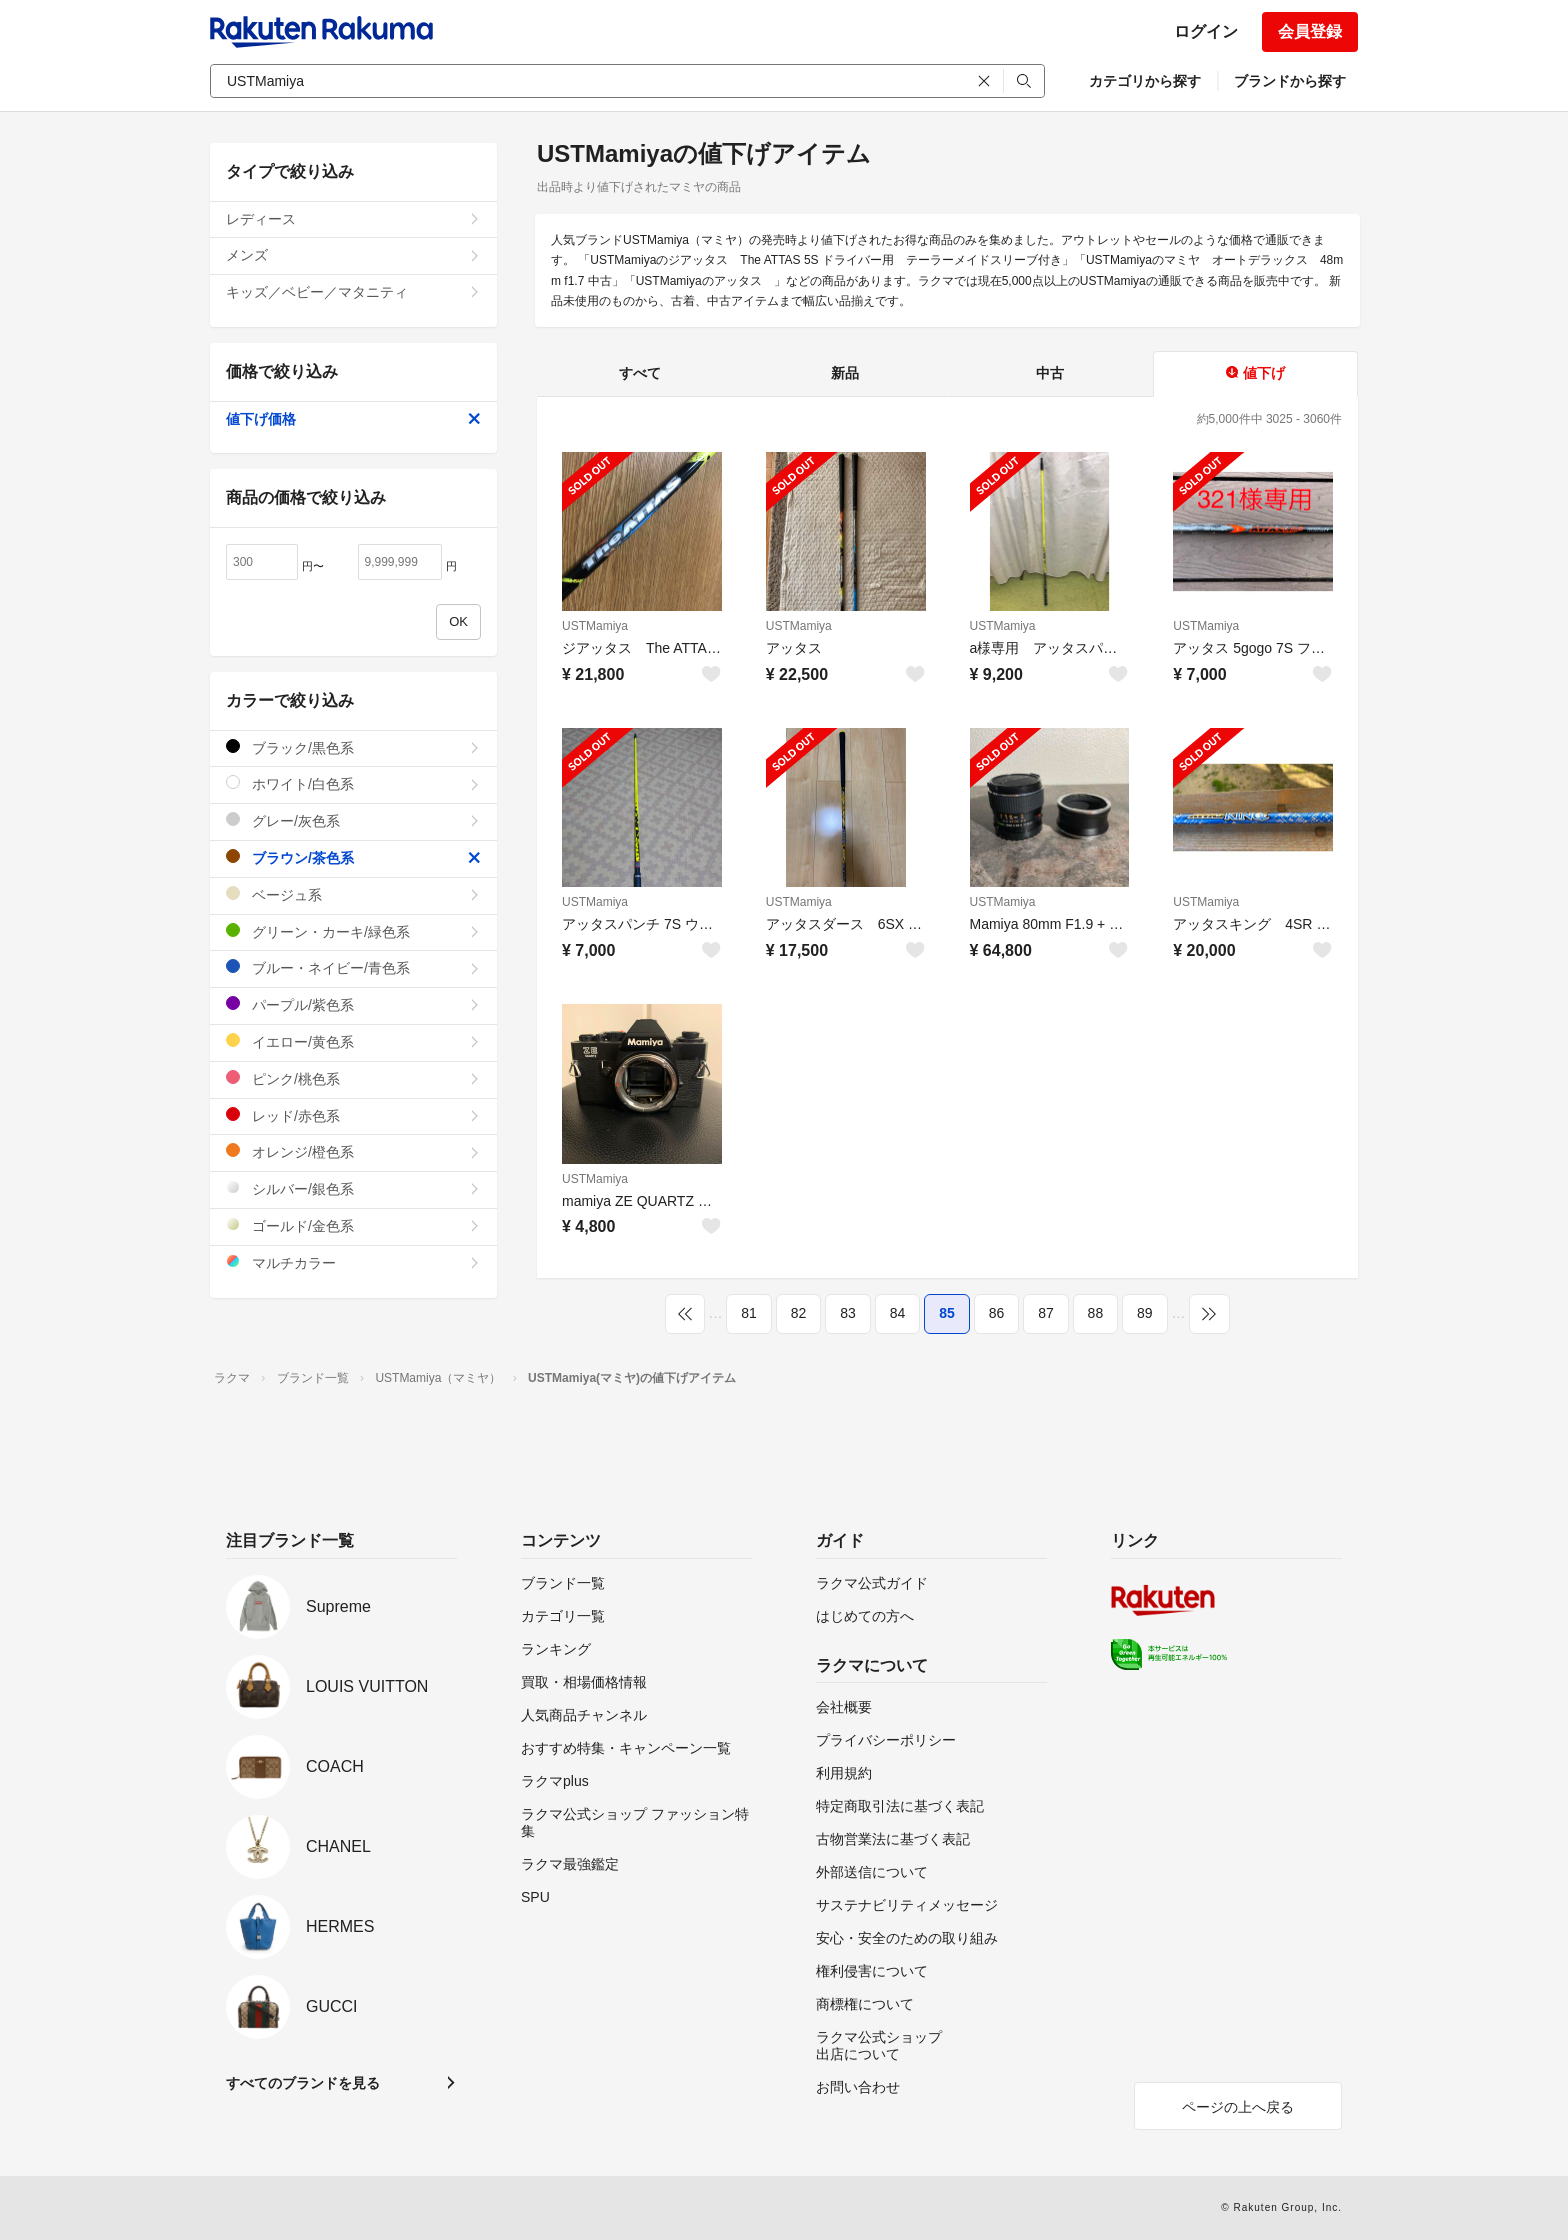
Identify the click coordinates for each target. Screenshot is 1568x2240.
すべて (640, 373)
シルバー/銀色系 (353, 1188)
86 (997, 1313)
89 (1145, 1313)
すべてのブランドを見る (303, 2083)
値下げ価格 (353, 419)
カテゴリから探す (1145, 81)
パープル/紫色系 (353, 1004)
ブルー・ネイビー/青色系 (353, 967)
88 (1096, 1313)
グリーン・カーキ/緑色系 (353, 931)
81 (749, 1313)
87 (1046, 1313)
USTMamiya (595, 626)
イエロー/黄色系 (353, 1041)
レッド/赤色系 (353, 1115)
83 (848, 1313)
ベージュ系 (353, 894)
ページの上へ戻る (1238, 2107)
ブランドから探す (1290, 81)
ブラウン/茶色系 (353, 857)
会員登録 (1310, 31)
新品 (845, 373)
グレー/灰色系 (353, 820)
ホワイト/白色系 (353, 783)
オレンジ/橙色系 (353, 1151)
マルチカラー (353, 1262)
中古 (1050, 373)
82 (799, 1313)
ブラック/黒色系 (353, 747)
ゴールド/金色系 (353, 1225)
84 (898, 1313)
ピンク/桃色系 (353, 1078)
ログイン (1206, 31)
